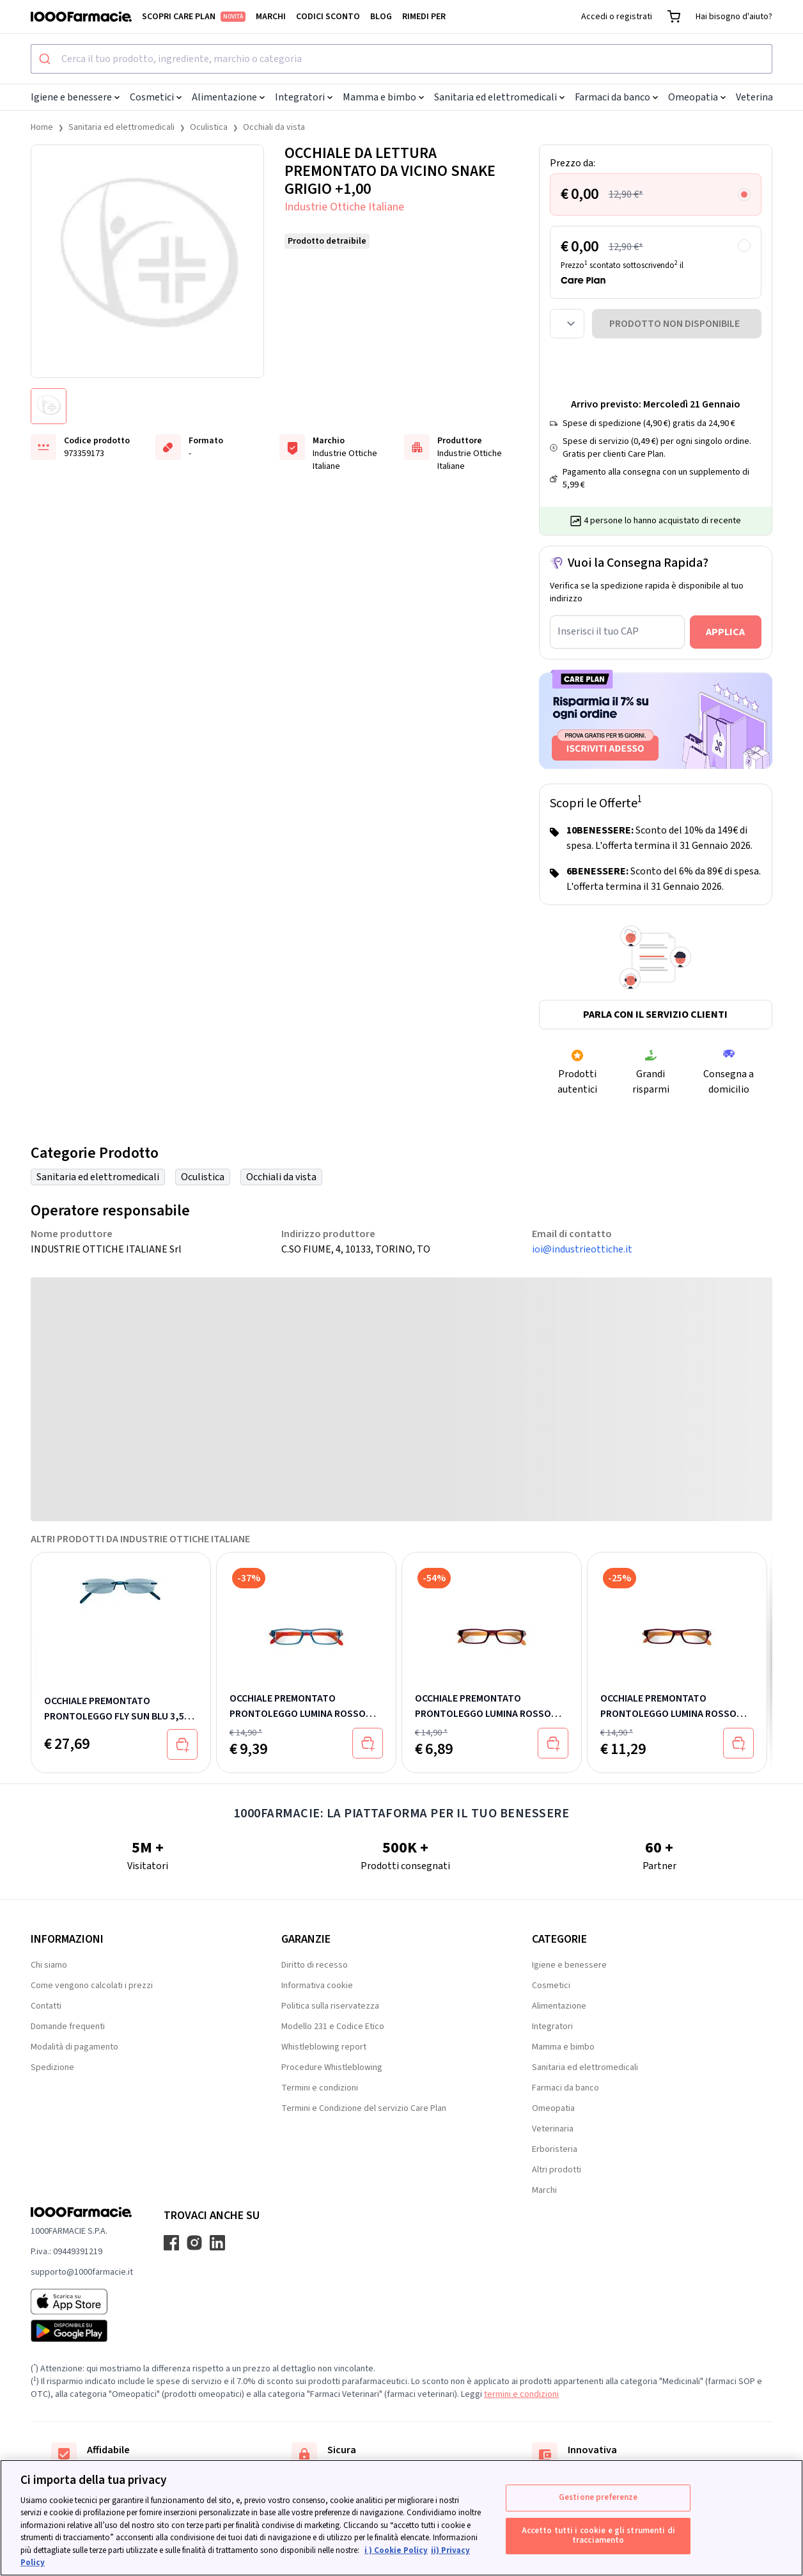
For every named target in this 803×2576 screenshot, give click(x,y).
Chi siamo (49, 1965)
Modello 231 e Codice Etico (332, 2026)
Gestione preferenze (598, 2497)
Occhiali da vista (274, 127)
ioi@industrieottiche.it (582, 1249)
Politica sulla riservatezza (330, 2006)
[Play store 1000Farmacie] (82, 2331)
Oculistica (209, 127)
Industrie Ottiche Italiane (344, 207)
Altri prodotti (556, 2169)
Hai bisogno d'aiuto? (734, 16)
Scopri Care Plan (194, 16)
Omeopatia (697, 97)
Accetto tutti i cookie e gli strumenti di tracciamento (598, 2536)
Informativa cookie (317, 1985)
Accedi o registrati (616, 16)
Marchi (271, 16)
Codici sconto (328, 16)
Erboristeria (554, 2149)
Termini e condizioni (319, 2088)
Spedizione (52, 2067)
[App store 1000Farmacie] (82, 2301)
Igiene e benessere (75, 97)
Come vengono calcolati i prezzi (92, 1985)
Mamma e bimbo (383, 97)
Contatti (46, 2006)
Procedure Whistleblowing (331, 2067)
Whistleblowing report (323, 2047)
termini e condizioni (521, 2394)
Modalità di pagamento (74, 2047)
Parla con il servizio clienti (655, 1014)
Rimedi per (424, 16)
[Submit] (46, 59)
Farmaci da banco (616, 97)
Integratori (303, 97)
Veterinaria (764, 97)
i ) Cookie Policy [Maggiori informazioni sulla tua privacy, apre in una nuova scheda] (396, 2550)
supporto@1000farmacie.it (82, 2272)
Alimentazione (228, 97)
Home (42, 127)
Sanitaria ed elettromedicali (499, 97)
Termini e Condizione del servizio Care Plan (363, 2108)
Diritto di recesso (314, 1965)
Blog (381, 16)
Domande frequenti (68, 2026)
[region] (401, 2518)
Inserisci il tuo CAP (598, 631)
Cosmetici (156, 97)
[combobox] (401, 59)
